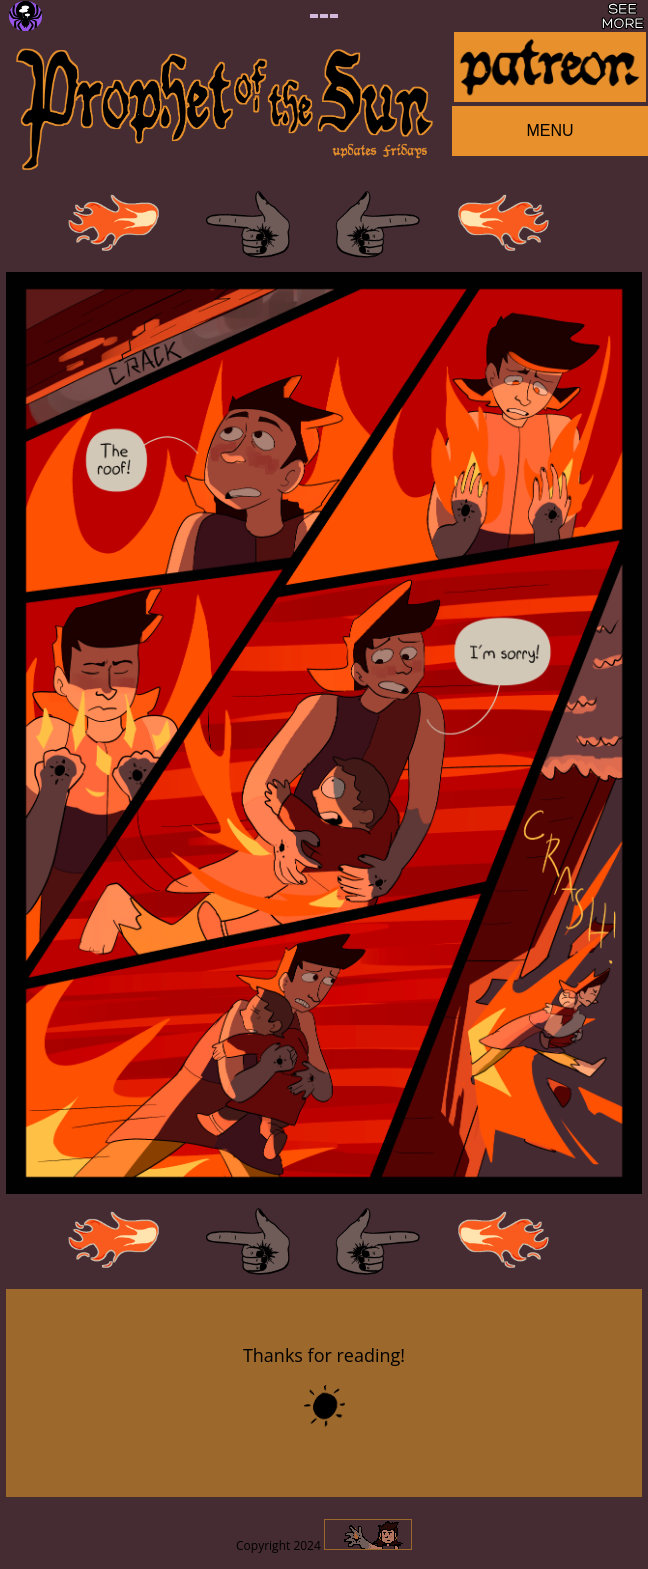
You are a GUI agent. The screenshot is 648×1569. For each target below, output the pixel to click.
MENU (549, 130)
